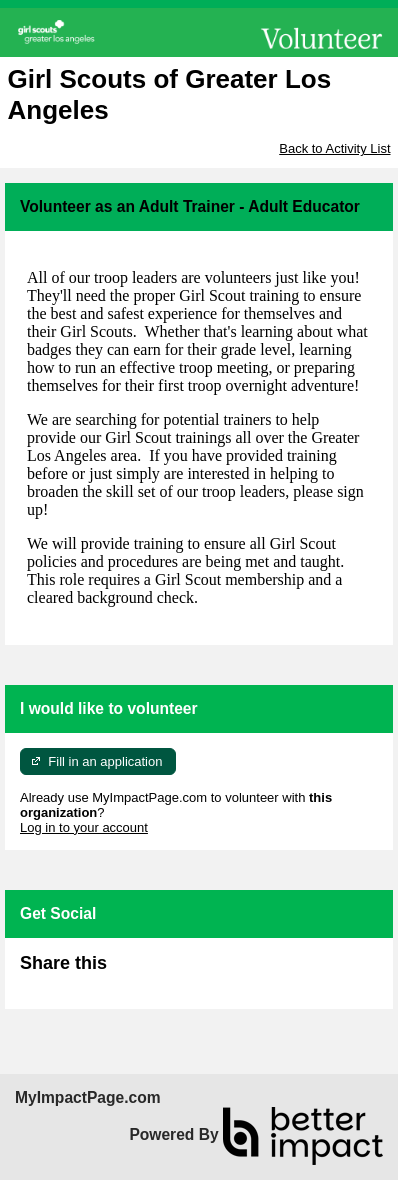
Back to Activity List (334, 148)
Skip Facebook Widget (172, 971)
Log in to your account (84, 827)
